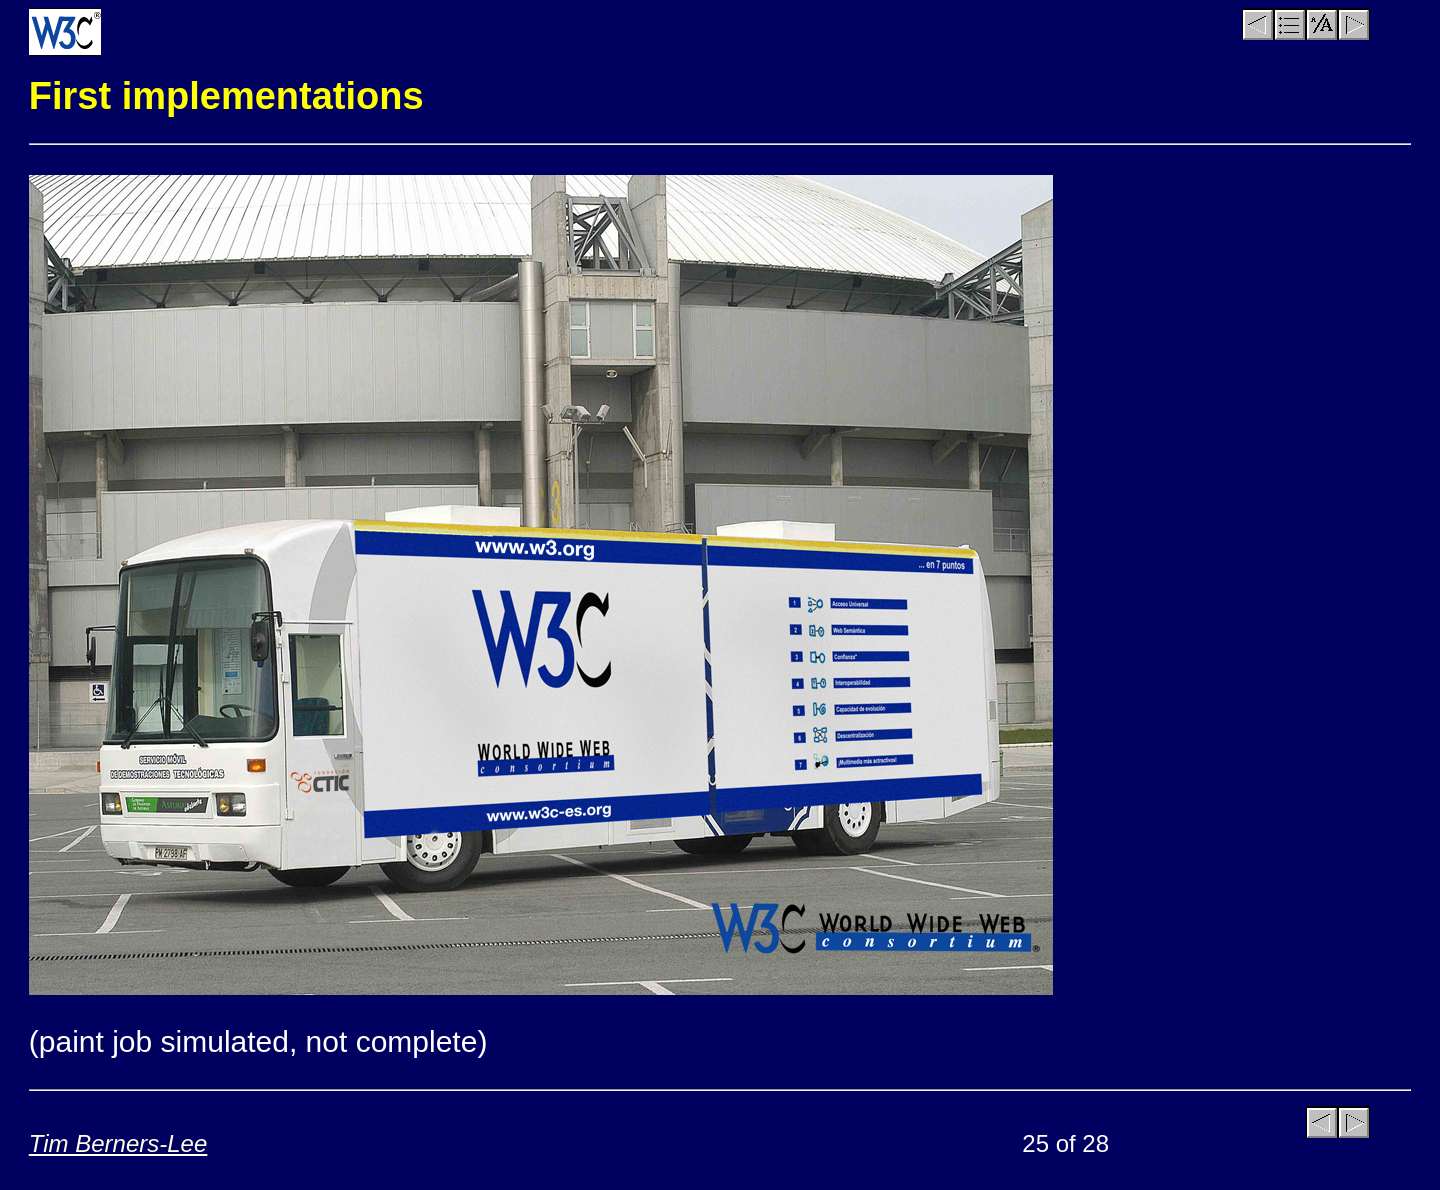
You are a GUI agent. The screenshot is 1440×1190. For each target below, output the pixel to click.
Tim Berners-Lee (118, 1143)
